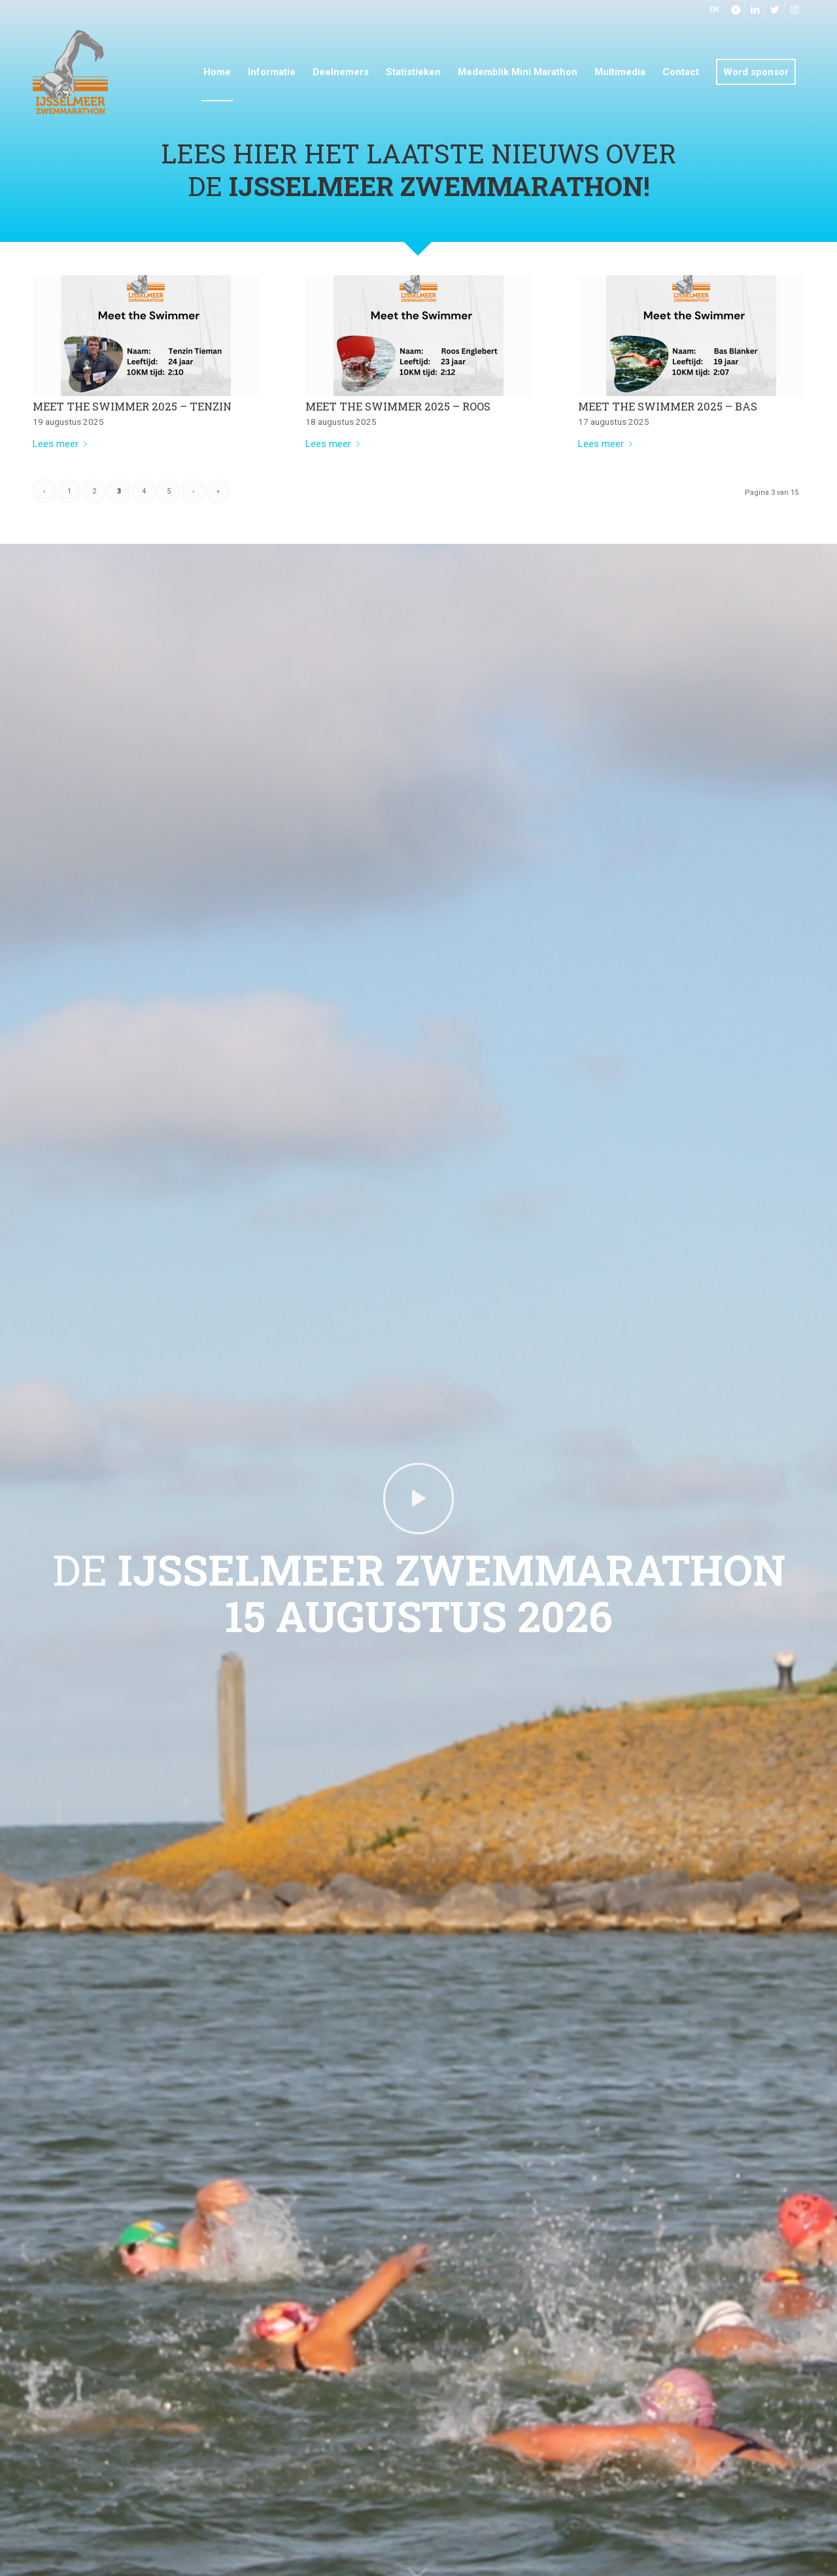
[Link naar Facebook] (735, 10)
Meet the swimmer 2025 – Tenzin (132, 406)
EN (714, 9)
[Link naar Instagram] (794, 10)
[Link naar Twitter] (774, 10)
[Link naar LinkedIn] (754, 10)
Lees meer (62, 444)
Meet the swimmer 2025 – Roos (397, 406)
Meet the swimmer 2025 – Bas (667, 406)
